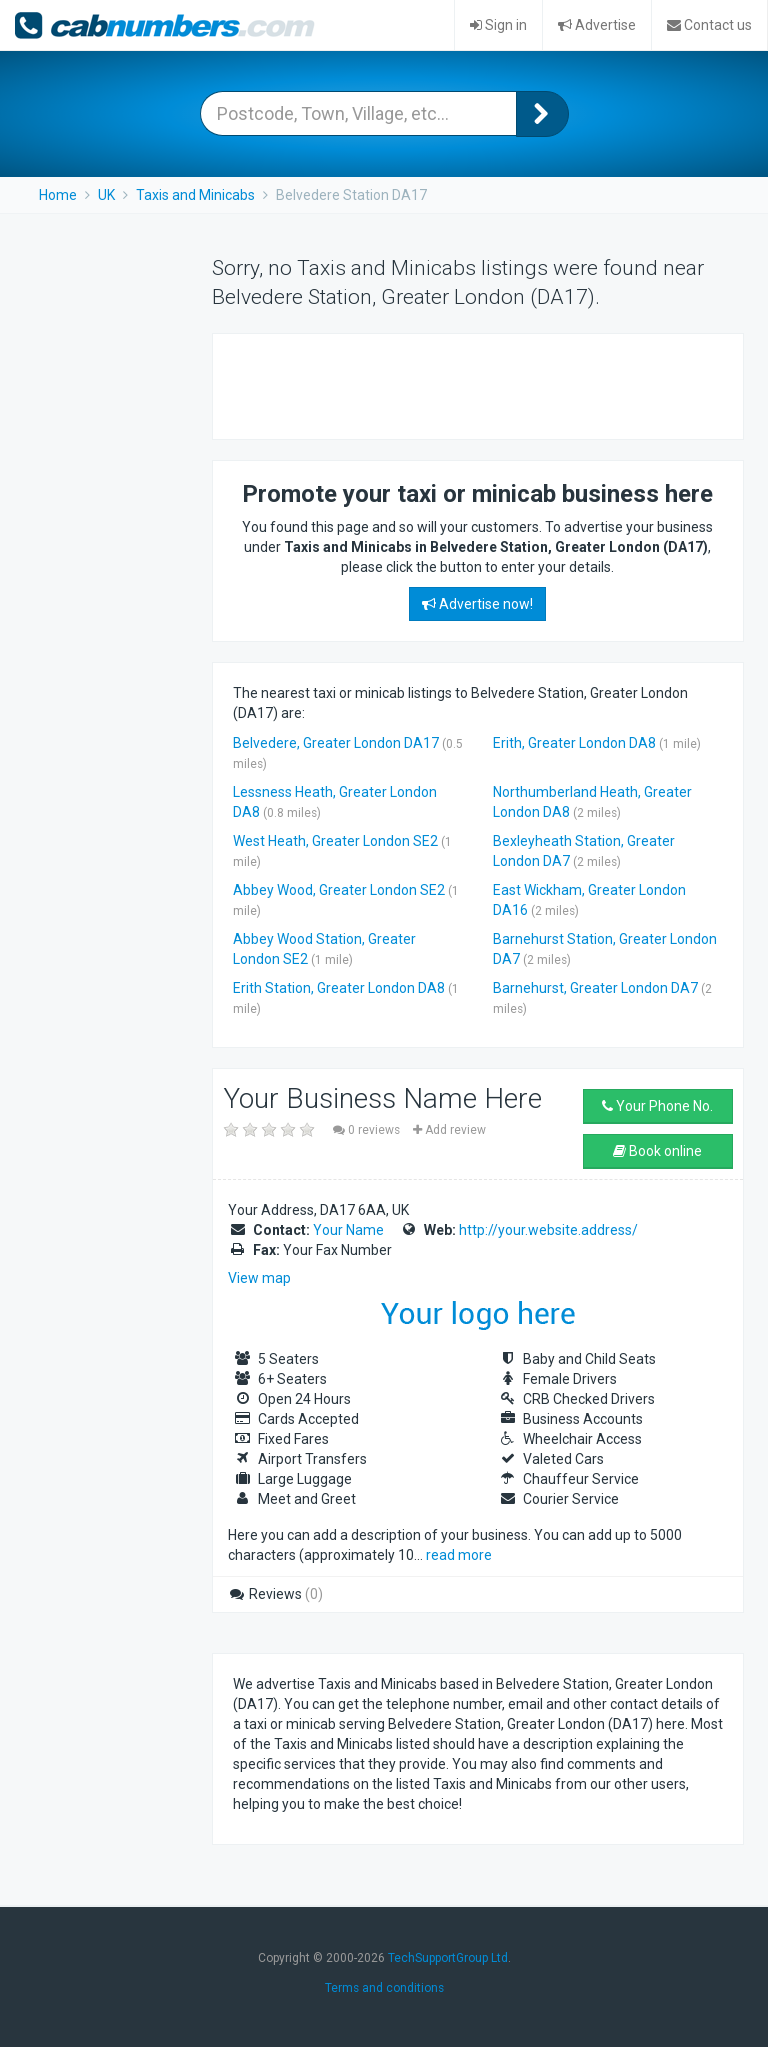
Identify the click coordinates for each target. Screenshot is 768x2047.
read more (459, 1555)
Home (58, 195)
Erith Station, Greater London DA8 (339, 988)
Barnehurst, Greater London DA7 (595, 988)
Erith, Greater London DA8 (574, 743)
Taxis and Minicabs (195, 195)
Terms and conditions (384, 1988)
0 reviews (368, 1130)
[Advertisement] (467, 384)
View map (259, 1278)
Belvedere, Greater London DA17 (336, 743)
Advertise (597, 25)
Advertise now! (477, 604)
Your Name (348, 1230)
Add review (449, 1130)
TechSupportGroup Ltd (448, 1958)
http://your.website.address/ (548, 1230)
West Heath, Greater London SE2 (335, 841)
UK (106, 195)
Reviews (275, 1594)
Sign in (498, 25)
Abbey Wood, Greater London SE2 (339, 890)
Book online (657, 1151)
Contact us (709, 25)
